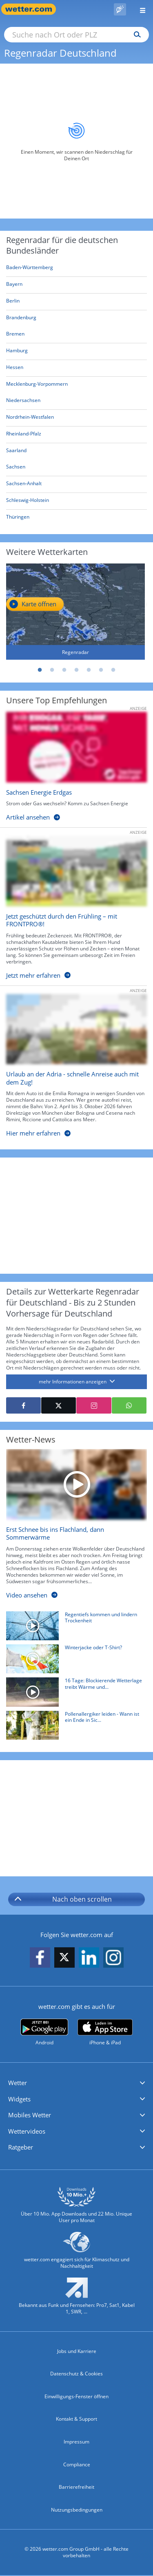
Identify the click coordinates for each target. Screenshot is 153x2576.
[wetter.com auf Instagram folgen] (113, 1957)
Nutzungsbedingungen (76, 2509)
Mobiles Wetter (29, 2115)
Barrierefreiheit (76, 2486)
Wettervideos (26, 2131)
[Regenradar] (75, 611)
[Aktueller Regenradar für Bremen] (15, 335)
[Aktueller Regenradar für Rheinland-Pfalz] (23, 435)
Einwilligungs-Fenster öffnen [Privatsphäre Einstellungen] (76, 2396)
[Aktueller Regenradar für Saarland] (16, 451)
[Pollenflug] (120, 9)
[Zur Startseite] (32, 9)
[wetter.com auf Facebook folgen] (40, 1957)
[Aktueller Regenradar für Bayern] (14, 285)
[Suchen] (135, 34)
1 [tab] (40, 670)
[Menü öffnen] (139, 9)
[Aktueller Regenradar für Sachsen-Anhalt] (24, 485)
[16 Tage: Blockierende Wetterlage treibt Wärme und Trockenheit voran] (73, 1693)
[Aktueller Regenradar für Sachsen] (15, 468)
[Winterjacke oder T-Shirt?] (73, 1660)
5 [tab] (89, 670)
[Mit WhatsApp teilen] (129, 1405)
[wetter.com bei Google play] (44, 2032)
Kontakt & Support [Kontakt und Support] (76, 2418)
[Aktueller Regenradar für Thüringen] (17, 518)
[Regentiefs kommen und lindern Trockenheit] (73, 1627)
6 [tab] (101, 670)
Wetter (17, 2083)
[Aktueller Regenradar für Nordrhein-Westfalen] (30, 418)
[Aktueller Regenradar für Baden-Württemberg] (29, 268)
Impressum (76, 2441)
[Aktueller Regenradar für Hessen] (14, 368)
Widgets (19, 2099)
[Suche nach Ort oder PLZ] (76, 34)
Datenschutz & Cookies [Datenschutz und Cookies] (76, 2373)
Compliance (76, 2464)
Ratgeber (20, 2147)
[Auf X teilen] (58, 1405)
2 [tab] (52, 670)
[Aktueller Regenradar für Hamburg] (17, 352)
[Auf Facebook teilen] (23, 1405)
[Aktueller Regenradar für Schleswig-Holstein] (27, 501)
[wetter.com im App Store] (105, 2032)
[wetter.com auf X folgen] (64, 1959)
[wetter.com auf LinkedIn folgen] (89, 1957)
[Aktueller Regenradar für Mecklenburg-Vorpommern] (37, 385)
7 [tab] (113, 670)
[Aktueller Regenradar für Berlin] (13, 302)
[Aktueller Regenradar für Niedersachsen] (23, 401)
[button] (76, 2083)
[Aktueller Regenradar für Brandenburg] (21, 319)
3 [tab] (64, 670)
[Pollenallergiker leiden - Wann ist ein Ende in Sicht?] (73, 1727)
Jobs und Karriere (76, 2351)
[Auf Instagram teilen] (93, 1405)
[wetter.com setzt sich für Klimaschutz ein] (76, 2253)
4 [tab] (77, 670)
